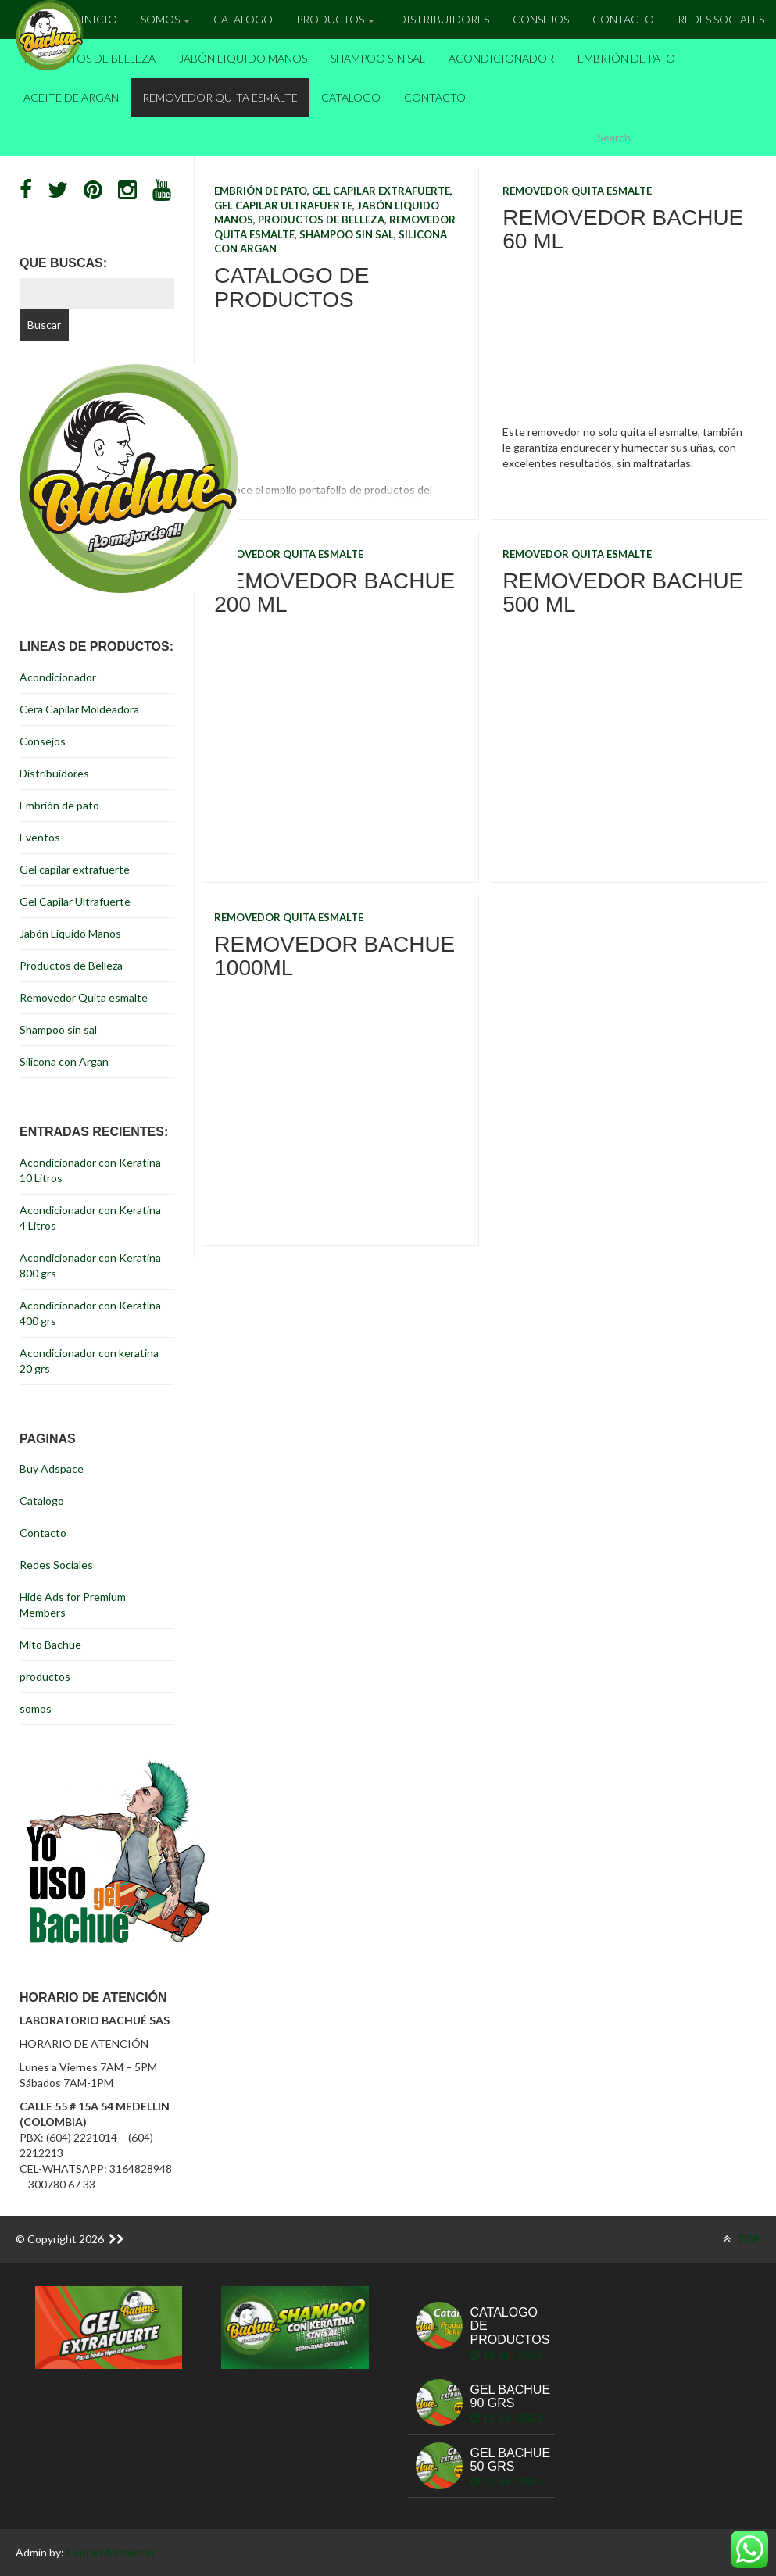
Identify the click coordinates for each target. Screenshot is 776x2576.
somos (36, 1708)
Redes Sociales (721, 19)
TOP (741, 2239)
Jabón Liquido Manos (243, 58)
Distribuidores (443, 19)
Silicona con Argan (64, 1061)
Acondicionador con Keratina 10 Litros (90, 1170)
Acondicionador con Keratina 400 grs (90, 1313)
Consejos (541, 19)
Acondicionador (501, 58)
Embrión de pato (626, 58)
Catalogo (243, 19)
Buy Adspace (52, 1468)
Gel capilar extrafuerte (381, 190)
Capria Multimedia (110, 2552)
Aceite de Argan (71, 97)
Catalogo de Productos (291, 287)
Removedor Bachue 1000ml (334, 956)
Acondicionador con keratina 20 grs (89, 1360)
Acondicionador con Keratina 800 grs (90, 1265)
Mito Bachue (50, 1644)
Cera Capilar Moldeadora (79, 709)
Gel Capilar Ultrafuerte (283, 205)
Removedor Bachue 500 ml (622, 593)
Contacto (623, 19)
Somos (165, 19)
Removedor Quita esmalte (220, 97)
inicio (98, 19)
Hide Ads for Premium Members (73, 1604)
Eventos (40, 837)
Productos (335, 19)
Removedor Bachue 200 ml (334, 593)
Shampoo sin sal (378, 58)
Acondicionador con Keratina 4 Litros (90, 1217)
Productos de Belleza (89, 58)
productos (45, 1676)
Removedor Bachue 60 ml (622, 229)
